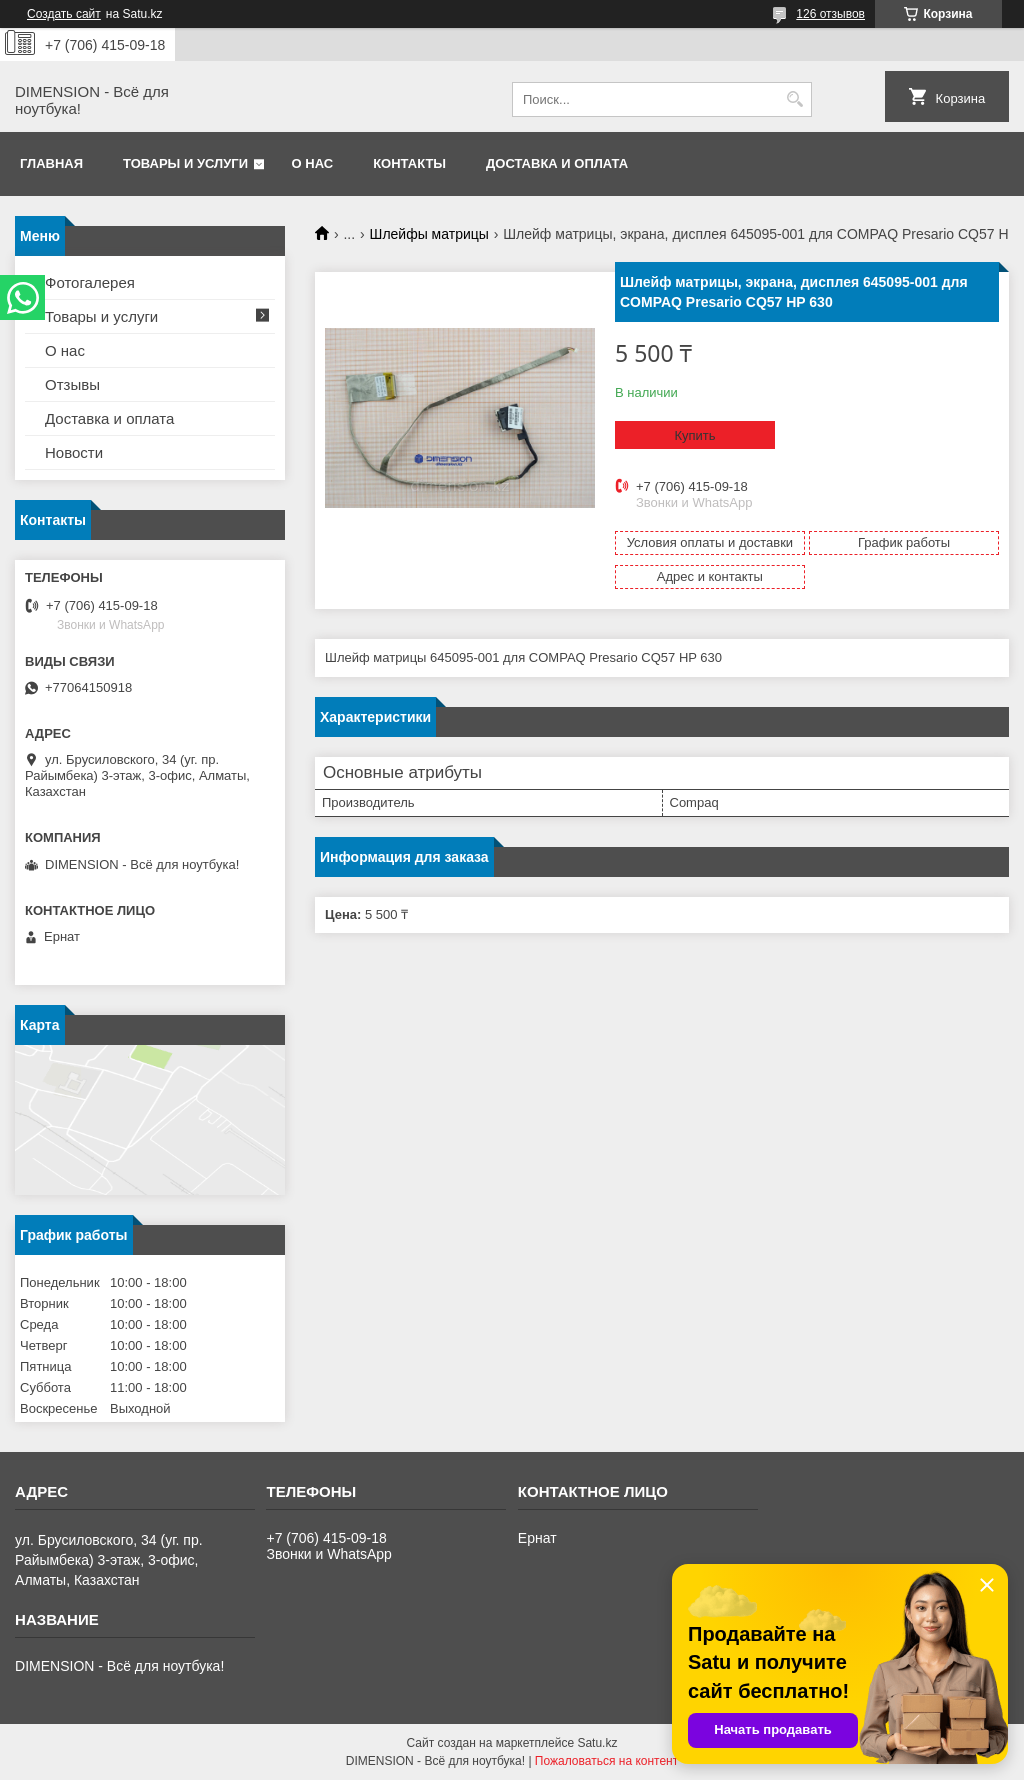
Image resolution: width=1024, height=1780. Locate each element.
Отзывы (72, 384)
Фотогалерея (90, 282)
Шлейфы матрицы (429, 234)
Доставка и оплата (557, 163)
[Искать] (794, 99)
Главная (51, 163)
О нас (313, 163)
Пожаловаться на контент (606, 1761)
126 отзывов (830, 14)
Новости (74, 452)
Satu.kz (597, 1743)
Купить (694, 435)
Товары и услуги (185, 163)
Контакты (409, 163)
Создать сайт (64, 14)
